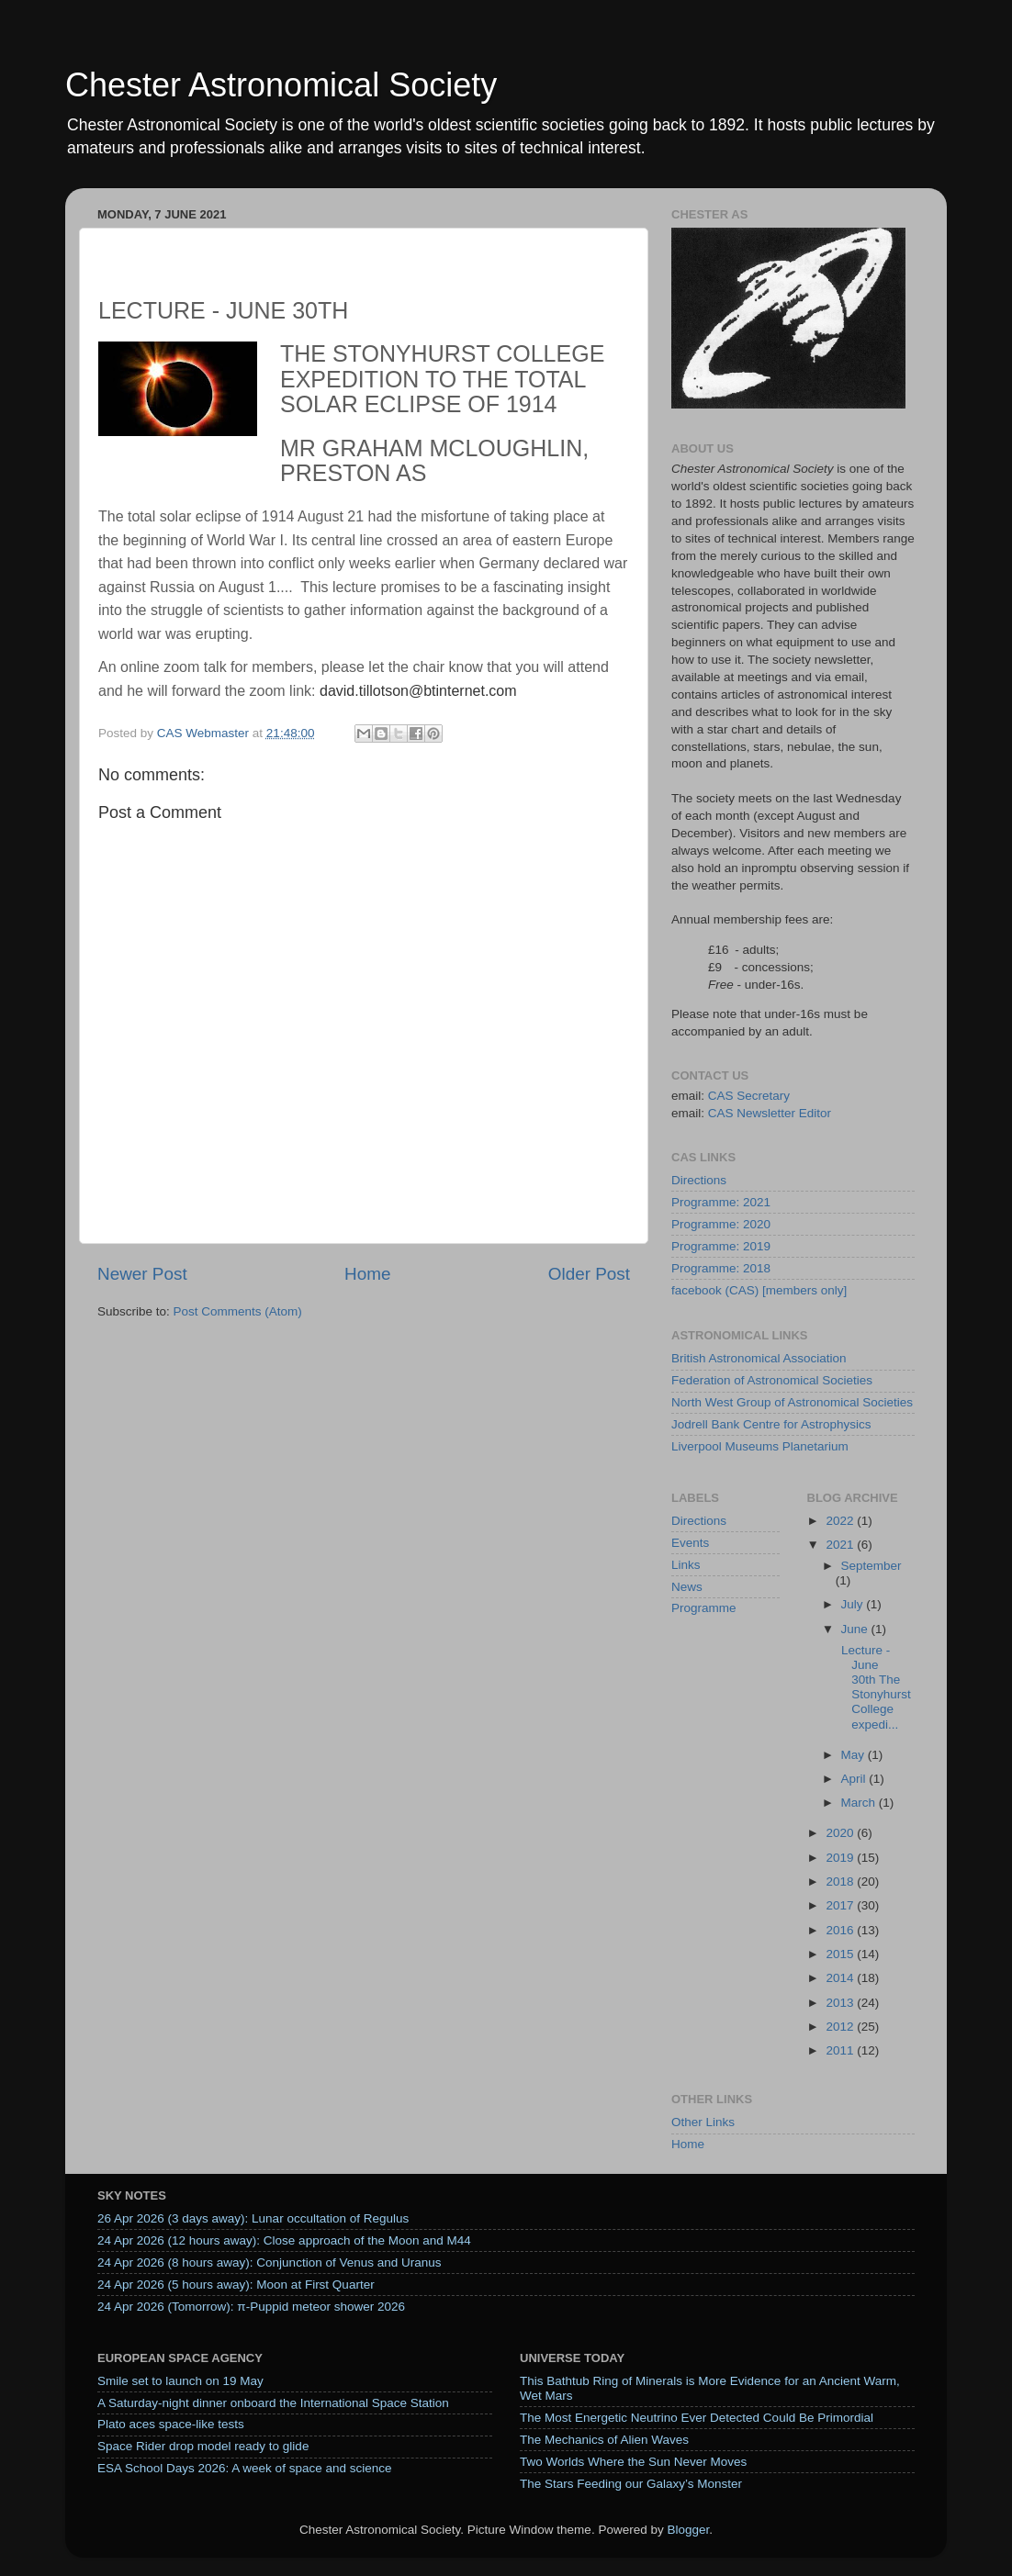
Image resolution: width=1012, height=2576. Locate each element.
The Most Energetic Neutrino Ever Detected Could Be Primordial (696, 2418)
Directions (698, 1180)
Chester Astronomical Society (281, 85)
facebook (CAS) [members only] (759, 1290)
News (687, 1587)
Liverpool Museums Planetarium (760, 1446)
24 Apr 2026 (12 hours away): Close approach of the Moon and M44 (284, 2240)
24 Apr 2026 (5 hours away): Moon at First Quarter (236, 2284)
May (854, 1755)
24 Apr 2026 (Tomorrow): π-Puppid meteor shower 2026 (251, 2306)
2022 (841, 1521)
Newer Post (142, 1273)
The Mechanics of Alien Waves (604, 2440)
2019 (841, 1858)
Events (690, 1543)
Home (367, 1273)
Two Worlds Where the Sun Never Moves (633, 2462)
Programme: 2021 (720, 1202)
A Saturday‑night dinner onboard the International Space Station (273, 2403)
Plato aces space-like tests (170, 2424)
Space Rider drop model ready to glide (203, 2446)
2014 (841, 1978)
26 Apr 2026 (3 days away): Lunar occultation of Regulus (253, 2218)
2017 (841, 1905)
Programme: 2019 (720, 1246)
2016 (841, 1930)
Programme (704, 1608)
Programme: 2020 (720, 1224)
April (855, 1779)
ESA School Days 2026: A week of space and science (244, 2468)
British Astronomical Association (759, 1358)
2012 (841, 2026)
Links (686, 1565)
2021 (841, 1544)
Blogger (688, 2530)
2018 (841, 1881)
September (871, 1566)
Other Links (703, 2122)
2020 (841, 1833)
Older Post (589, 1273)
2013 (841, 2003)
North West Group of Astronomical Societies (792, 1402)
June (856, 1629)
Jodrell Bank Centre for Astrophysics (771, 1424)
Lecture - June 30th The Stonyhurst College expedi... (874, 1687)
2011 (841, 2050)
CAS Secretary (749, 1096)
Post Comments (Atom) (238, 1311)
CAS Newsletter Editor (769, 1113)
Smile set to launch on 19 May (180, 2381)
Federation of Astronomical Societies (771, 1380)
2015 (841, 1954)
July (854, 1604)
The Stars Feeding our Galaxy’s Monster (631, 2484)
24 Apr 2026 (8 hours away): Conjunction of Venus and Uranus (269, 2262)
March (860, 1802)
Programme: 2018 (720, 1268)
